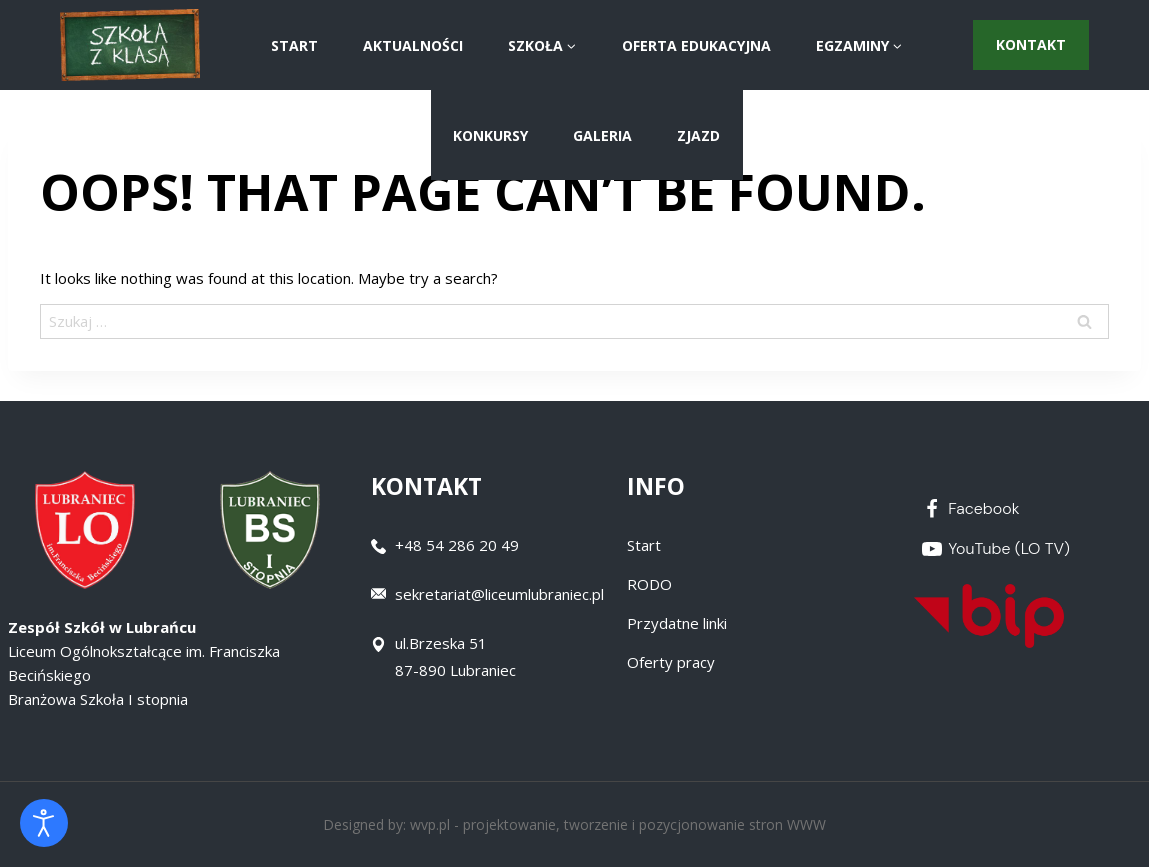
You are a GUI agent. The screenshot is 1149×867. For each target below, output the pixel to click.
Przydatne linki (677, 623)
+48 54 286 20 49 (457, 545)
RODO (649, 584)
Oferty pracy (671, 662)
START (294, 45)
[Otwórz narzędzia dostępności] (44, 823)
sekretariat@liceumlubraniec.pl (499, 594)
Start (644, 545)
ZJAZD (698, 135)
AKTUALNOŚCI (413, 45)
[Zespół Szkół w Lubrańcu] (130, 45)
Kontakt (1031, 44)
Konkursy (490, 135)
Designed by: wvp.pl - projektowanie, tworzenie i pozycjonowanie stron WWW (574, 824)
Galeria (602, 135)
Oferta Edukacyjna (696, 45)
